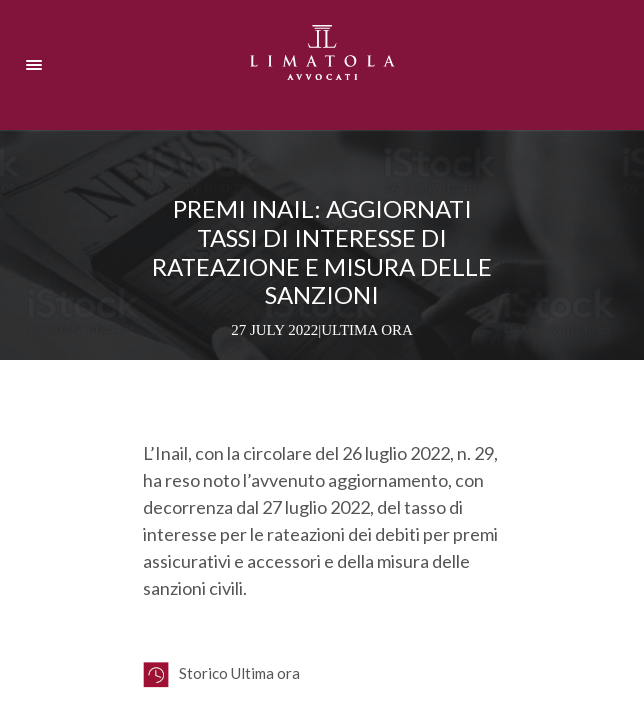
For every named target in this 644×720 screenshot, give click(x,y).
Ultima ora (367, 330)
